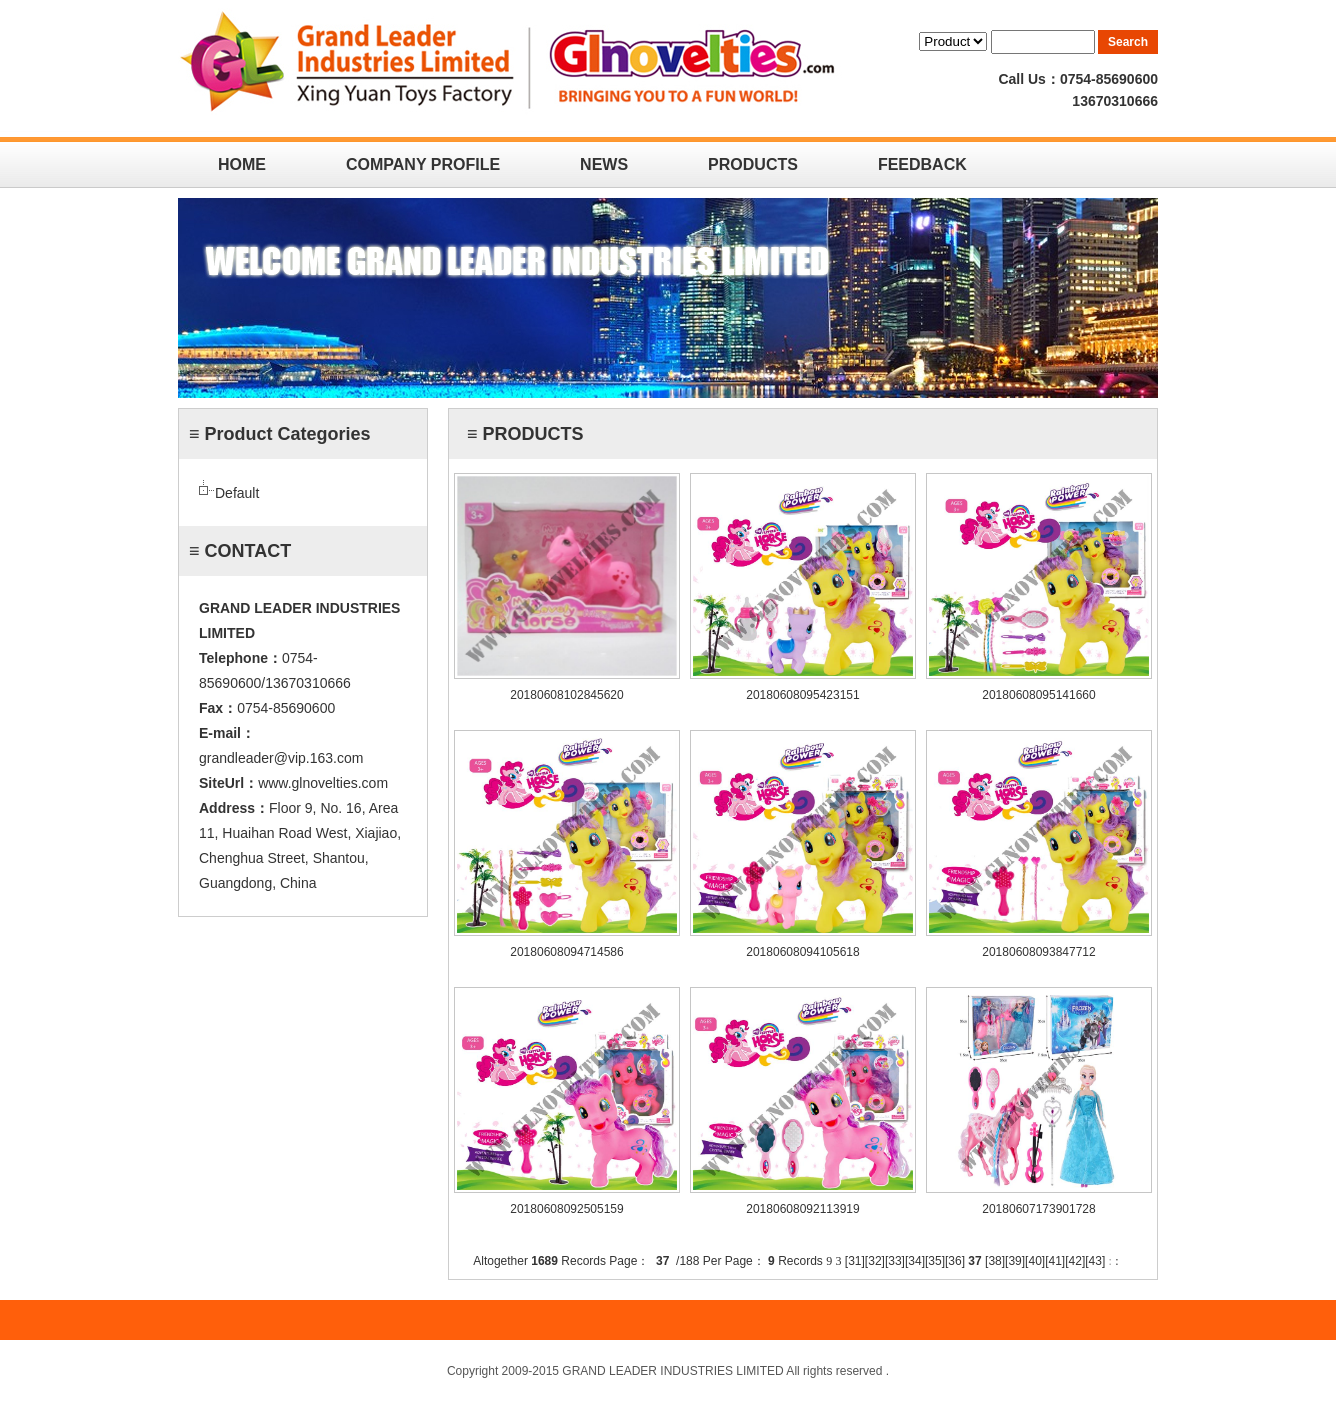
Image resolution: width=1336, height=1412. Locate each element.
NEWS (604, 164)
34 (914, 1261)
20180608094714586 (566, 952)
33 (894, 1261)
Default (237, 493)
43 (1095, 1261)
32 (874, 1261)
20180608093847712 (1038, 952)
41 (1054, 1261)
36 (954, 1261)
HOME (242, 164)
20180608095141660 (1038, 695)
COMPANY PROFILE (423, 164)
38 (994, 1261)
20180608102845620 (566, 695)
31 (854, 1261)
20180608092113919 (802, 1209)
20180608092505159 (566, 1209)
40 (1034, 1261)
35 (934, 1261)
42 (1075, 1261)
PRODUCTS (753, 164)
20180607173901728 (1038, 1209)
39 (1014, 1261)
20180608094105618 (802, 952)
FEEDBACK (922, 164)
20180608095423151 (802, 695)
